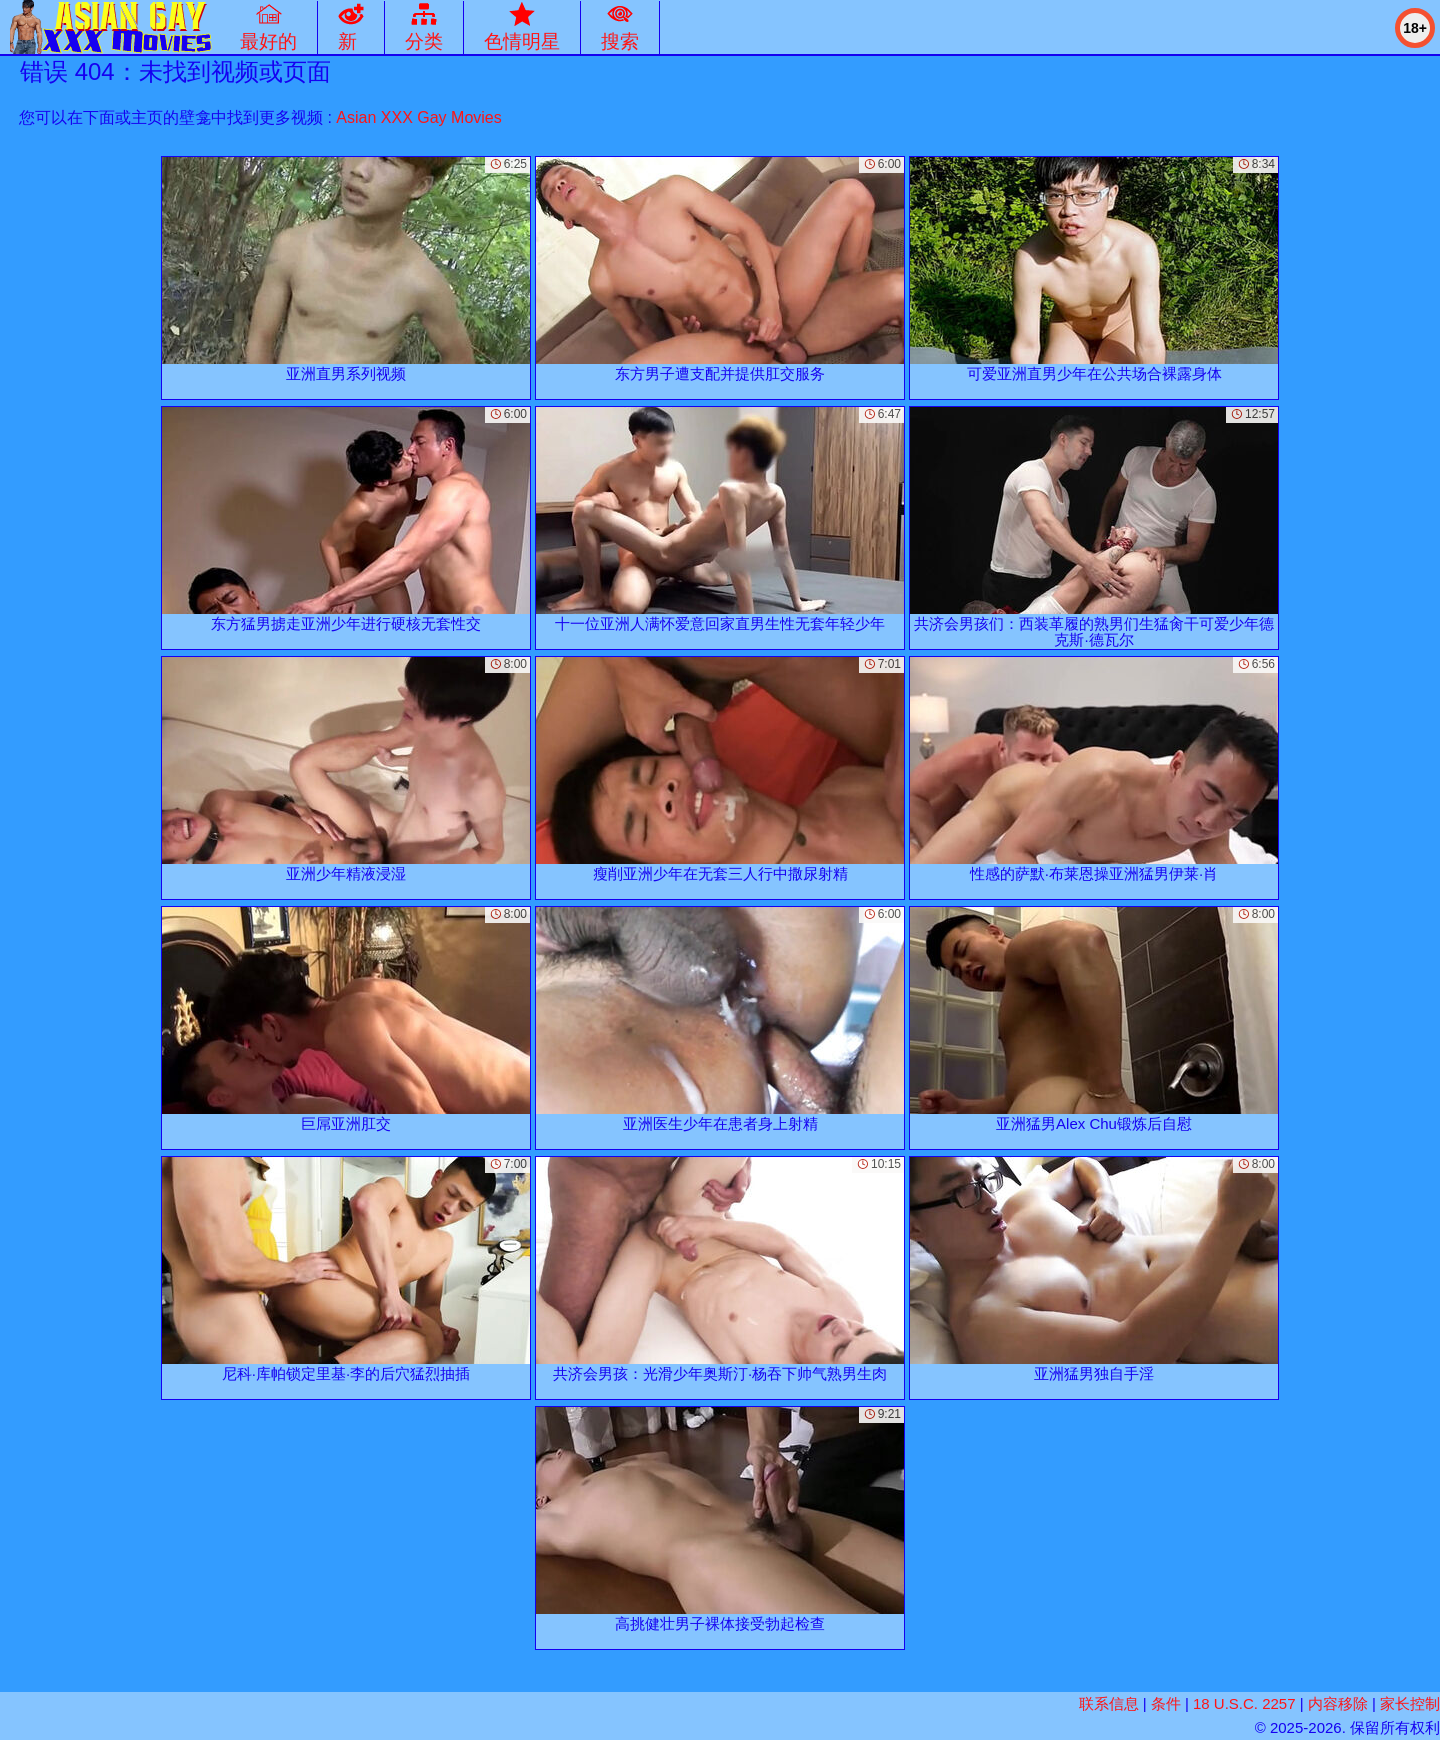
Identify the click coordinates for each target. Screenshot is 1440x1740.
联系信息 (1109, 1703)
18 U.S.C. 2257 (1244, 1703)
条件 (1166, 1703)
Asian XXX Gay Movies (418, 117)
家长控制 (1410, 1703)
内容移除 (1338, 1703)
